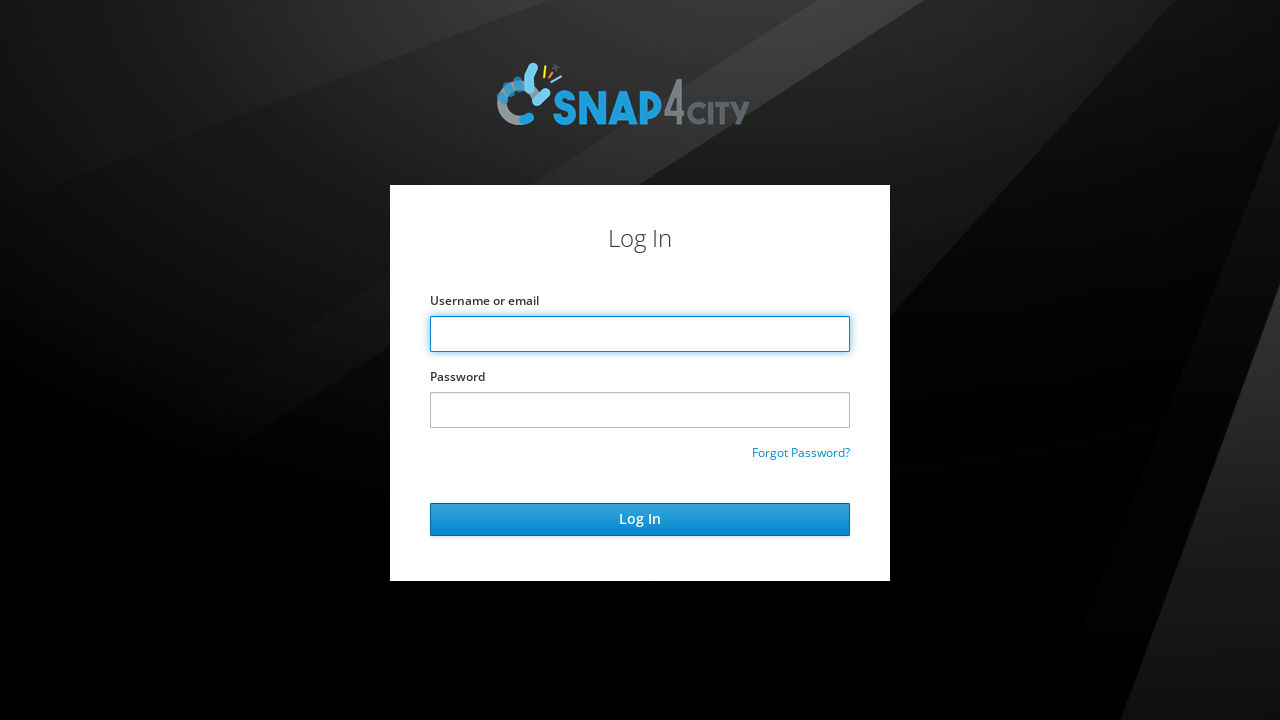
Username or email (484, 300)
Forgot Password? (801, 452)
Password (457, 376)
